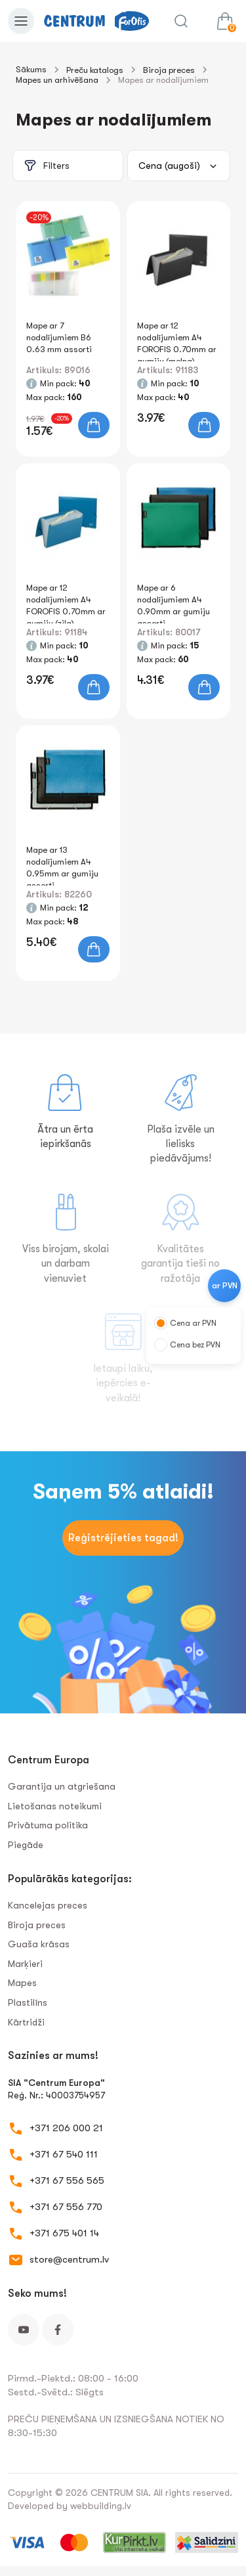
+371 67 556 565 (67, 2180)
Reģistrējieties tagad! (123, 1538)
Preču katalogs (94, 70)
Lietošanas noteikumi (55, 1806)
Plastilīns (27, 2002)
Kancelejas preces (47, 1905)
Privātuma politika (48, 1825)
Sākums (31, 69)
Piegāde (25, 1845)
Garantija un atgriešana (61, 1786)
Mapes (22, 1982)
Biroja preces (169, 70)
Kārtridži (26, 2022)
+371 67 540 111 (64, 2154)
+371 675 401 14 (64, 2233)
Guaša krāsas (39, 1944)
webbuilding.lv (100, 2505)
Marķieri (25, 1963)
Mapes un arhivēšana (57, 80)
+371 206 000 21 (66, 2128)
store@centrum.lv (69, 2259)
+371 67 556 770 (66, 2207)
